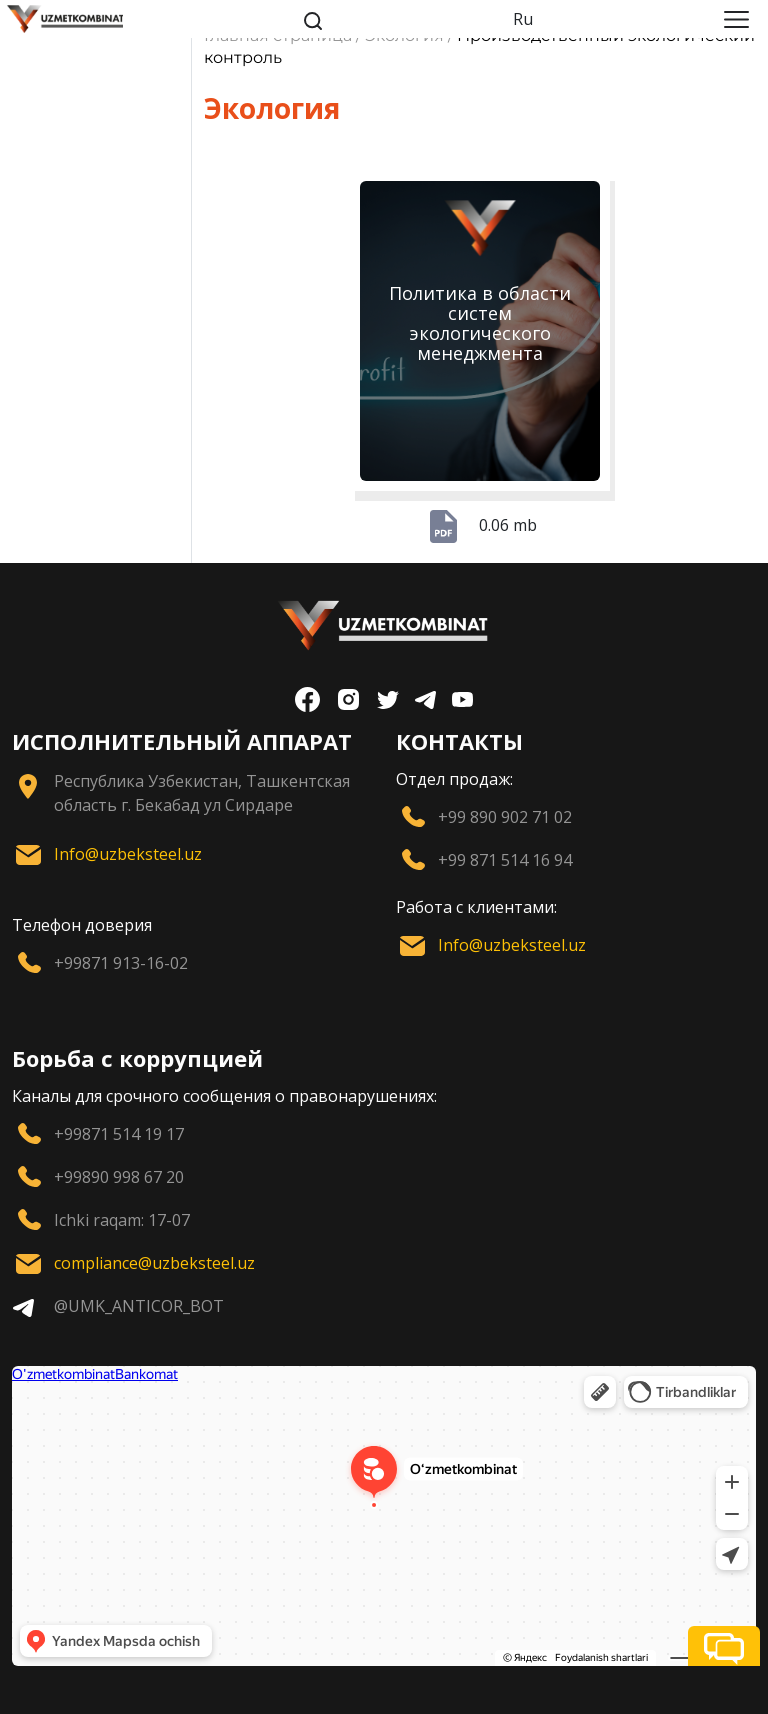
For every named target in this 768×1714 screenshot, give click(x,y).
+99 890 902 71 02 (505, 817)
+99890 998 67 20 (119, 1177)
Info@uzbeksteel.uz (128, 854)
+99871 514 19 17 (119, 1134)
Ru (523, 19)
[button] (724, 1646)
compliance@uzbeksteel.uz (154, 1263)
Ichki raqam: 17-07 (122, 1220)
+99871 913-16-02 (121, 963)
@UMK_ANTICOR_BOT (139, 1306)
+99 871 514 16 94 (505, 860)
